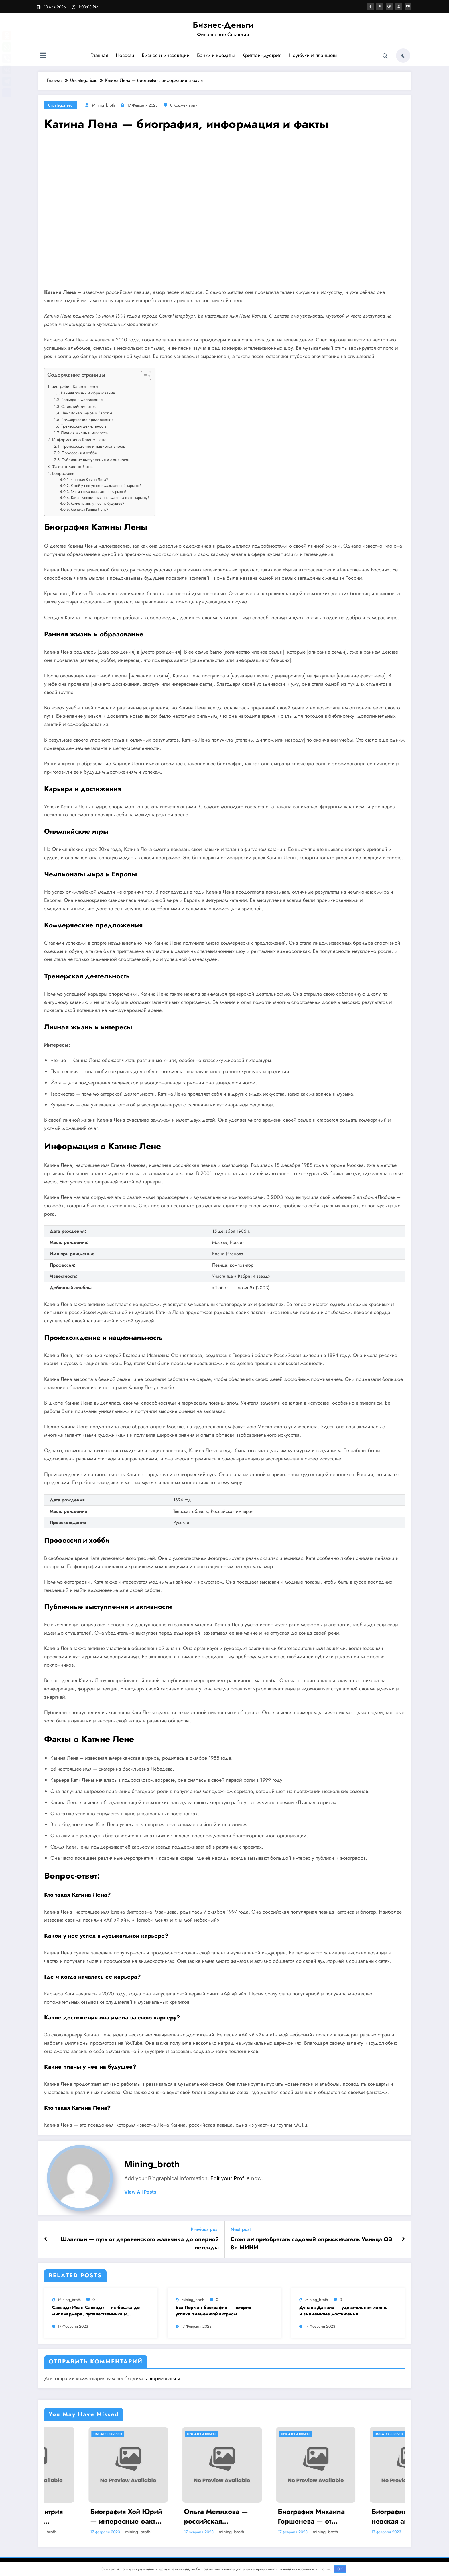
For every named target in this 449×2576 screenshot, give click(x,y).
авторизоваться (163, 2378)
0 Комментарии (184, 105)
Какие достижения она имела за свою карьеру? (110, 497)
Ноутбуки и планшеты (313, 55)
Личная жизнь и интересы (84, 433)
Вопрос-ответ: (64, 473)
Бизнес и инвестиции (165, 55)
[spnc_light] (403, 55)
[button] (143, 377)
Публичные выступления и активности (95, 460)
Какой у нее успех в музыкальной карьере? (106, 485)
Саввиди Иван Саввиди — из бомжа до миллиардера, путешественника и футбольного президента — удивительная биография (96, 2310)
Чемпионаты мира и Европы (86, 413)
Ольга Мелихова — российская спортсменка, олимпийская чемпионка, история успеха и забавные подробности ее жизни (266, 2516)
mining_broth (103, 105)
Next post (241, 2229)
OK (340, 2569)
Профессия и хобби (79, 453)
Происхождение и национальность (93, 446)
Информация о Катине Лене (79, 439)
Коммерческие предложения (87, 419)
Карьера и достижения (82, 399)
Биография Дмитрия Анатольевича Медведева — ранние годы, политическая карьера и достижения (82, 2516)
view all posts (140, 2192)
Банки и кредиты (216, 55)
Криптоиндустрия (261, 55)
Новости (124, 55)
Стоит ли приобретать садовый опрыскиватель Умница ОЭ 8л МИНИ (311, 2243)
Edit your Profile (230, 2178)
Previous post (205, 2229)
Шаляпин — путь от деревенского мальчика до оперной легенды (140, 2243)
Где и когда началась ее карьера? (99, 491)
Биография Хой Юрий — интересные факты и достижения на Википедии (176, 2516)
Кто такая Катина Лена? (89, 479)
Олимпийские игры (78, 406)
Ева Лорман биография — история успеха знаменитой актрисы (213, 2310)
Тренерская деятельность (84, 426)
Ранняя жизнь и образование (88, 393)
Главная (99, 55)
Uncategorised (60, 105)
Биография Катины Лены (75, 386)
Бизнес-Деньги (223, 25)
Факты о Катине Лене (72, 466)
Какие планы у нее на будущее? (97, 503)
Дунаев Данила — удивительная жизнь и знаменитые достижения (343, 2310)
